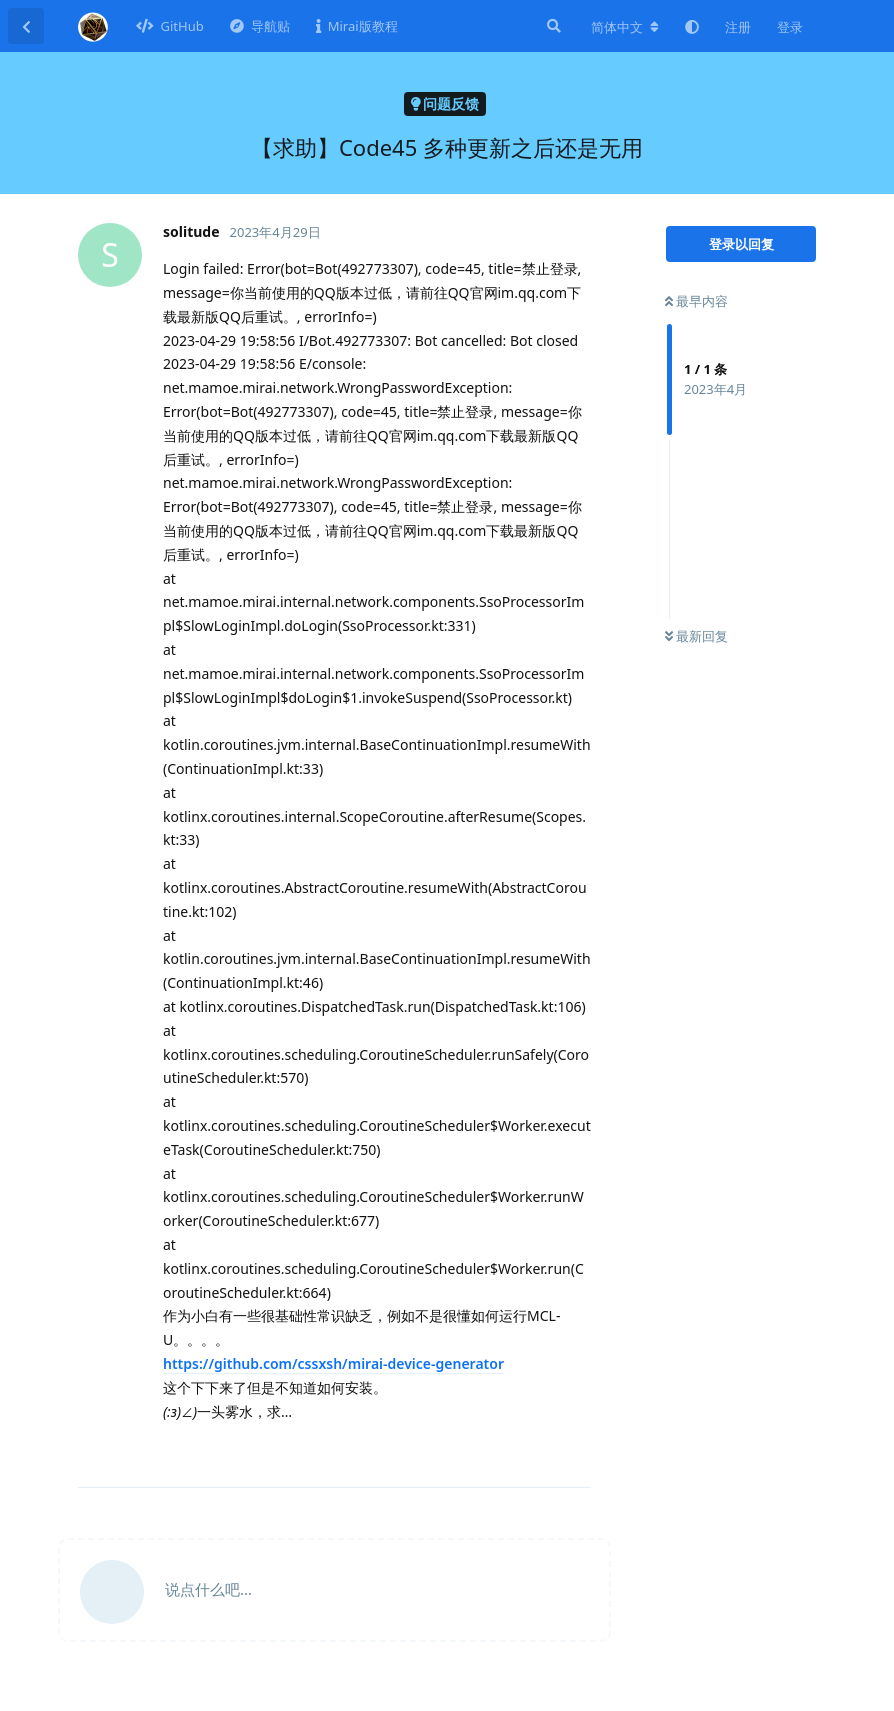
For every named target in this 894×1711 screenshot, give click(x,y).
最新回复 (696, 636)
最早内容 (696, 301)
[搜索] (552, 26)
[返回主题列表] (26, 26)
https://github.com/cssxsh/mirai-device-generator (333, 1363)
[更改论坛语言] (625, 27)
